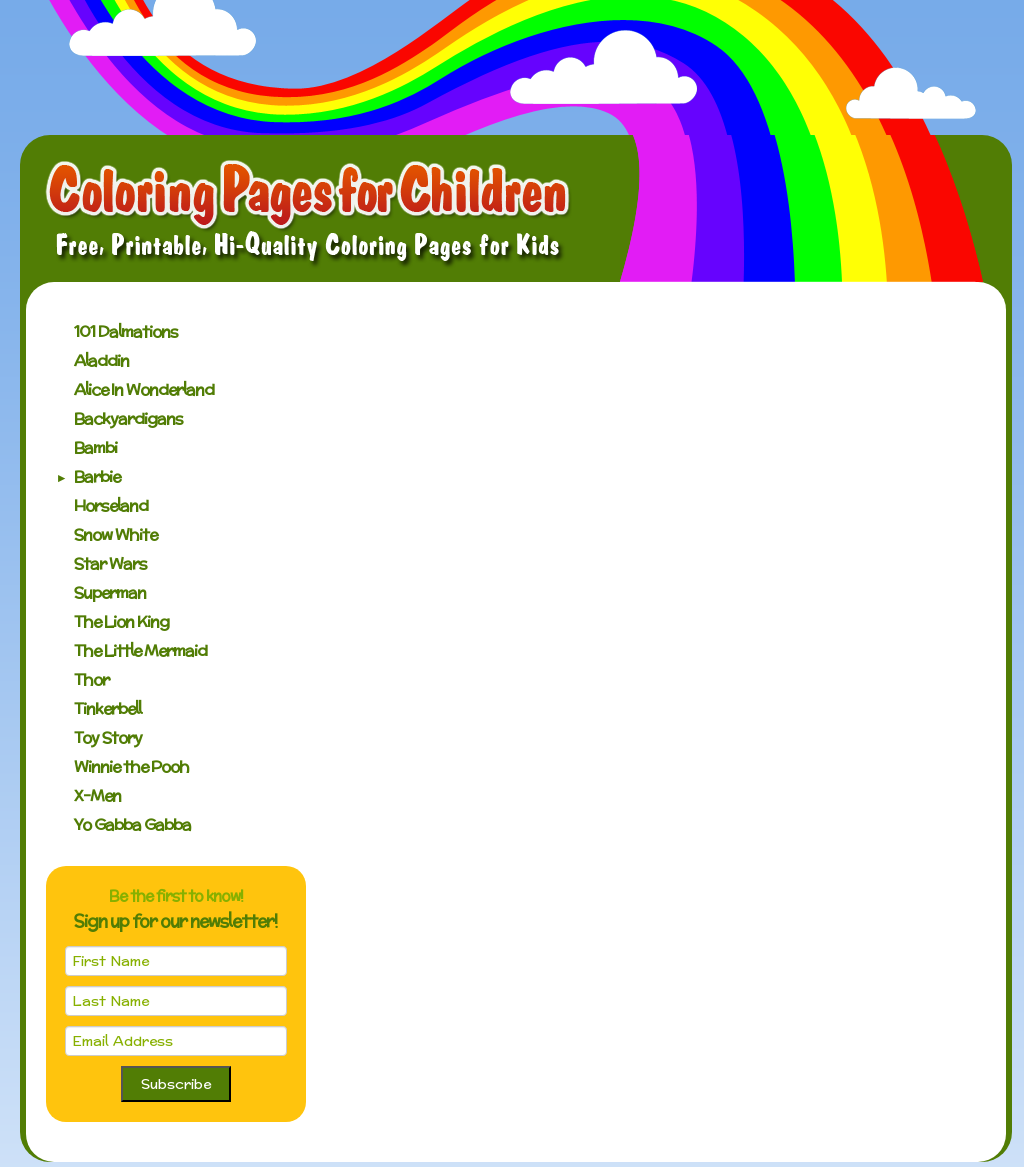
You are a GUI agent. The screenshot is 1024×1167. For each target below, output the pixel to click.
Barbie (97, 476)
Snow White (115, 534)
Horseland (111, 505)
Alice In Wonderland (144, 389)
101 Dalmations (126, 331)
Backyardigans (128, 418)
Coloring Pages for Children (308, 214)
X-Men (97, 795)
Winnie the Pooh (131, 766)
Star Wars (110, 563)
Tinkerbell (107, 708)
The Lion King (121, 621)
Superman (110, 592)
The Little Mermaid (140, 650)
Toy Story (108, 737)
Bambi (95, 447)
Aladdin (101, 360)
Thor (91, 679)
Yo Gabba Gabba (132, 824)
